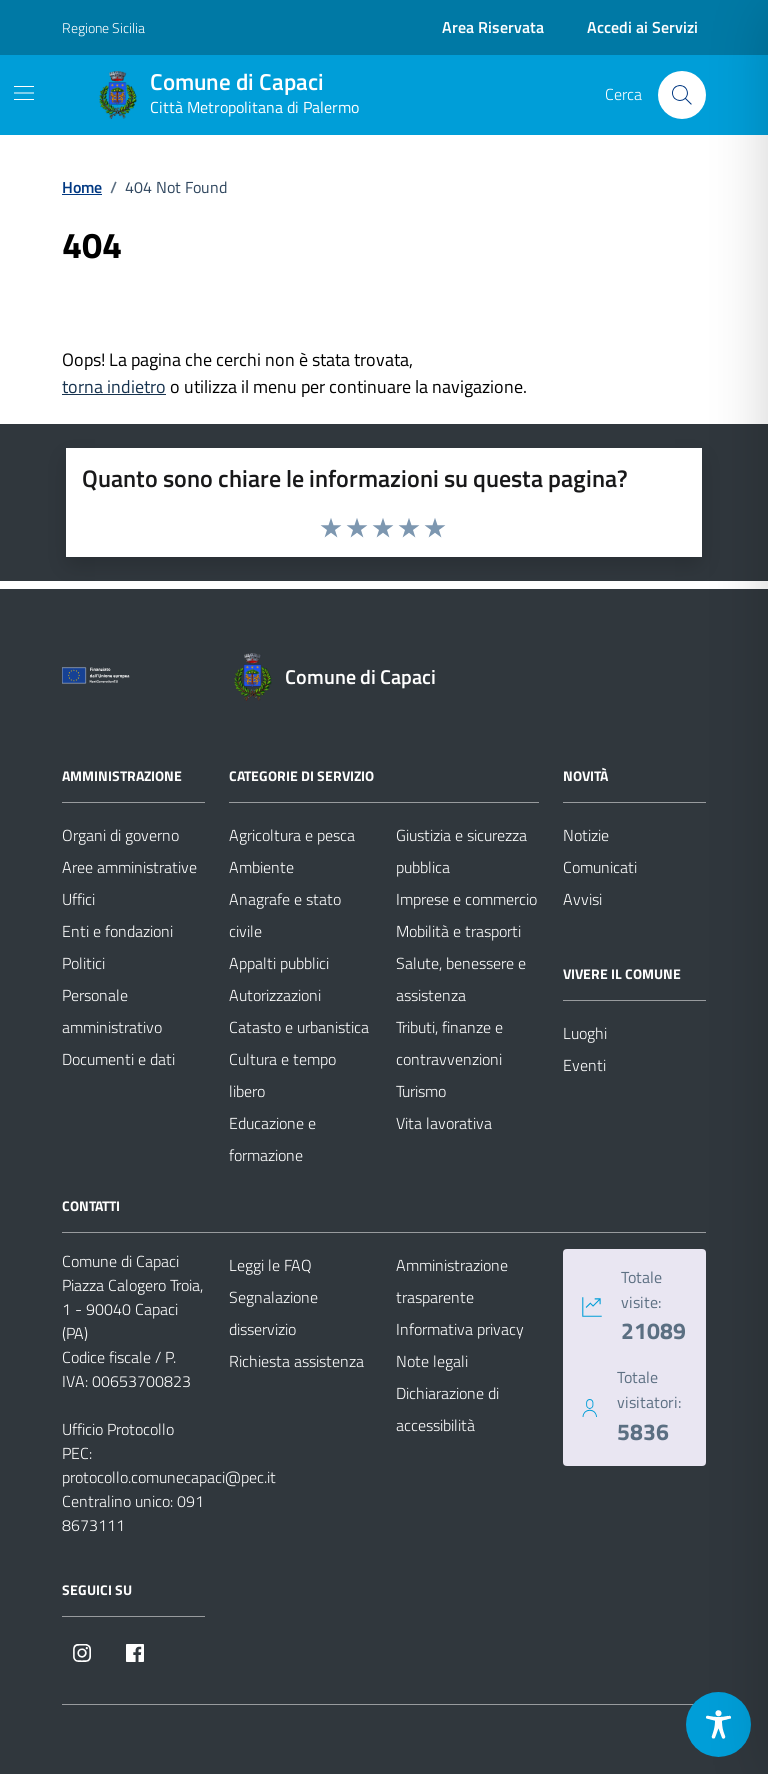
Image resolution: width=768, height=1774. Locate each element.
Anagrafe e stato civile (285, 915)
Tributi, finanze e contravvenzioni (449, 1043)
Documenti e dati (118, 1059)
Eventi (584, 1065)
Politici (83, 963)
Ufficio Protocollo (118, 1429)
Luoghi (585, 1033)
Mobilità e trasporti (458, 931)
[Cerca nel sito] (682, 95)
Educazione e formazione (272, 1139)
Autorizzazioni (275, 995)
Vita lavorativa (444, 1123)
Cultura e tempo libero (282, 1075)
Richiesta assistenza (296, 1361)
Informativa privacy (460, 1329)
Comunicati (600, 867)
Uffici (78, 899)
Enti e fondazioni (117, 931)
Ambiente (261, 867)
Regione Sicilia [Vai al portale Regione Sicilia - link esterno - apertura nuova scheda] (103, 27)
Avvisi (582, 899)
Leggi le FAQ (270, 1265)
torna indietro (114, 386)
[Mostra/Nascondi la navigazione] (24, 93)
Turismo (421, 1091)
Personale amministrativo (112, 1011)
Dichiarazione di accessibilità (447, 1409)
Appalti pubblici (279, 963)
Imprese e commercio (466, 899)
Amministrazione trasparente (452, 1281)
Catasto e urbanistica (299, 1027)
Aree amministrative (129, 867)
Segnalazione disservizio (273, 1313)
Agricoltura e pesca (292, 835)
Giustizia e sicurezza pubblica (461, 851)
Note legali (432, 1361)
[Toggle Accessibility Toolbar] (718, 1724)
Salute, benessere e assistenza (461, 979)
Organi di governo (120, 835)
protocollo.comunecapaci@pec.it (169, 1477)
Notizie (586, 835)
